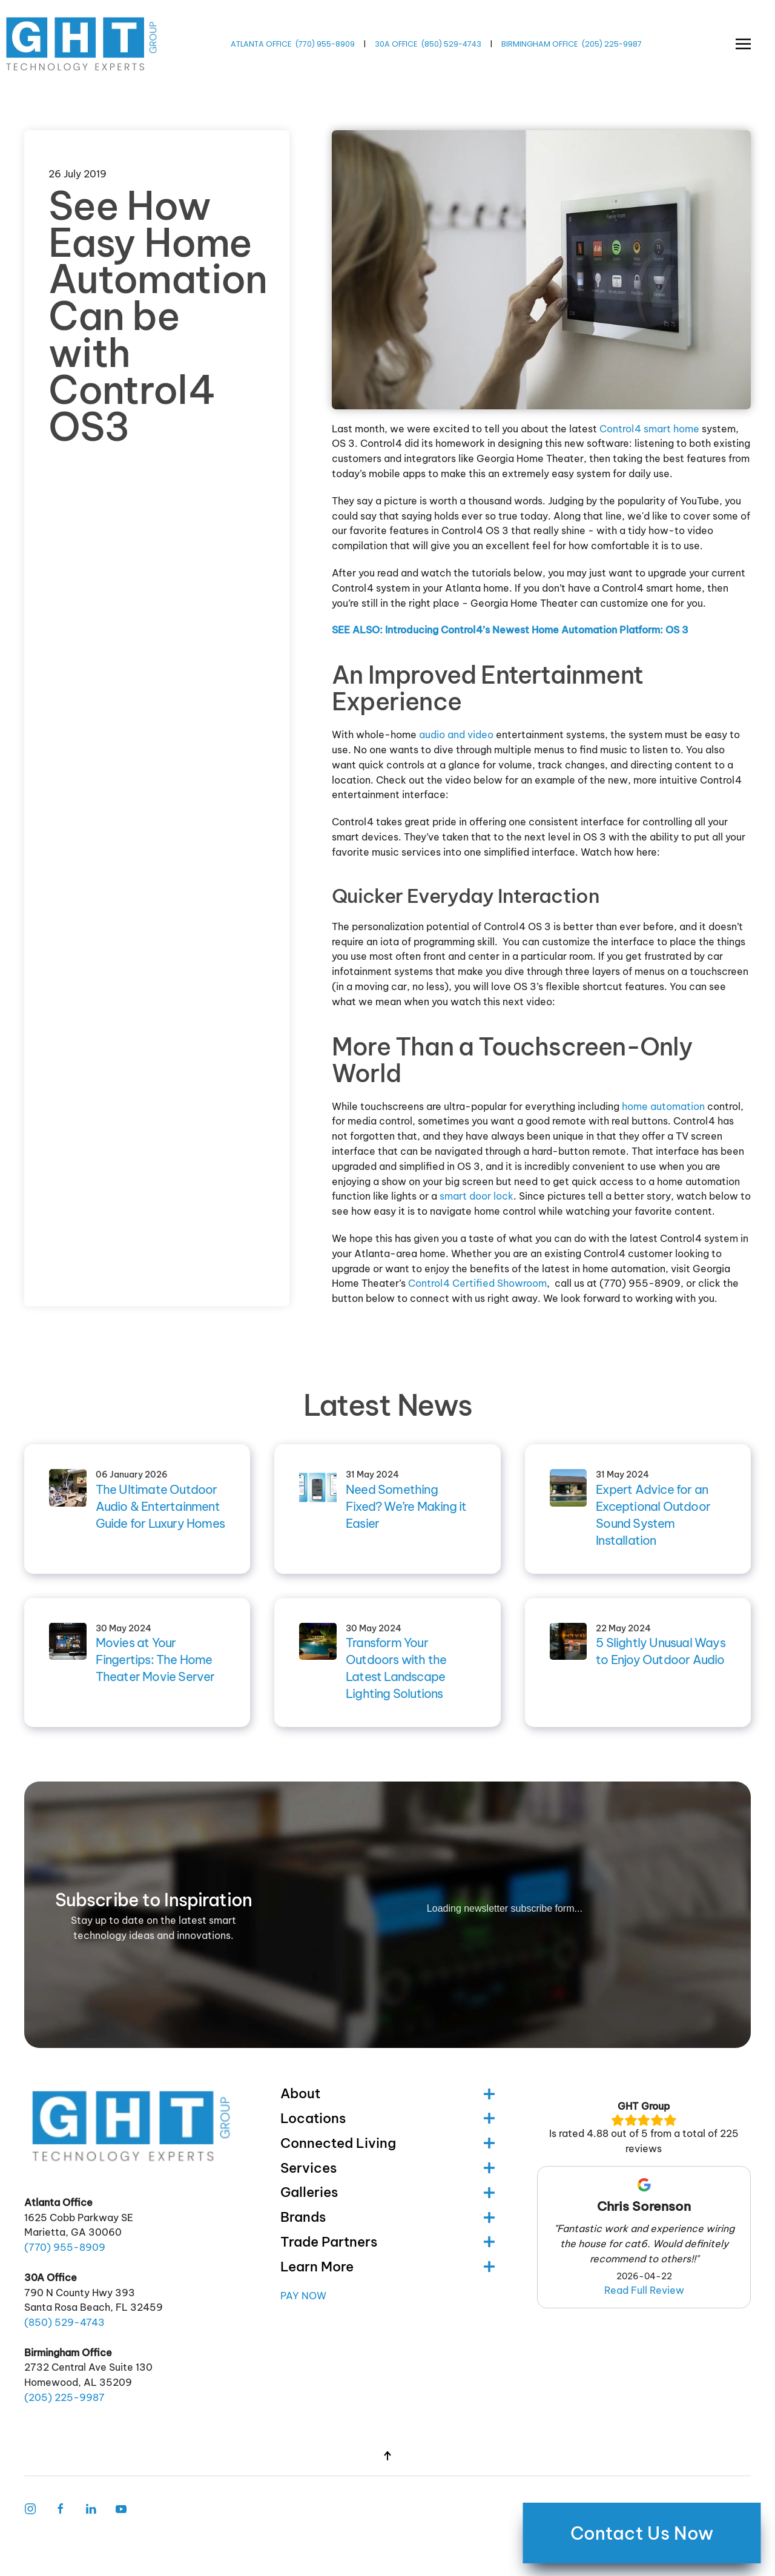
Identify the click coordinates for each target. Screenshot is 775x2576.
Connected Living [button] (387, 2143)
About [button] (387, 2093)
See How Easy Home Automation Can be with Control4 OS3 (157, 316)
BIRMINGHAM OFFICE (539, 44)
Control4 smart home (649, 429)
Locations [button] (387, 2118)
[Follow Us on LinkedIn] (91, 2508)
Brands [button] (387, 2216)
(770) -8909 (325, 44)
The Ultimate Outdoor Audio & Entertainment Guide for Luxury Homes (160, 1506)
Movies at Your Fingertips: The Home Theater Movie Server (155, 1659)
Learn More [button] (387, 2266)
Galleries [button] (387, 2192)
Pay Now (303, 2296)
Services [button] (387, 2167)
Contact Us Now (641, 2533)
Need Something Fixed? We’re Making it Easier (406, 1506)
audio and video (456, 734)
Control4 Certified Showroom (477, 1283)
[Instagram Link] (30, 2508)
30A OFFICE (396, 44)
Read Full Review (644, 2290)
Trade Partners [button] (387, 2241)
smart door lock (476, 1196)
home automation (663, 1106)
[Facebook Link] (60, 2508)
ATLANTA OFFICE (261, 44)
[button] (743, 44)
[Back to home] (82, 44)
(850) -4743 (451, 44)
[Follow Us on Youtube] (121, 2508)
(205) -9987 (611, 44)
